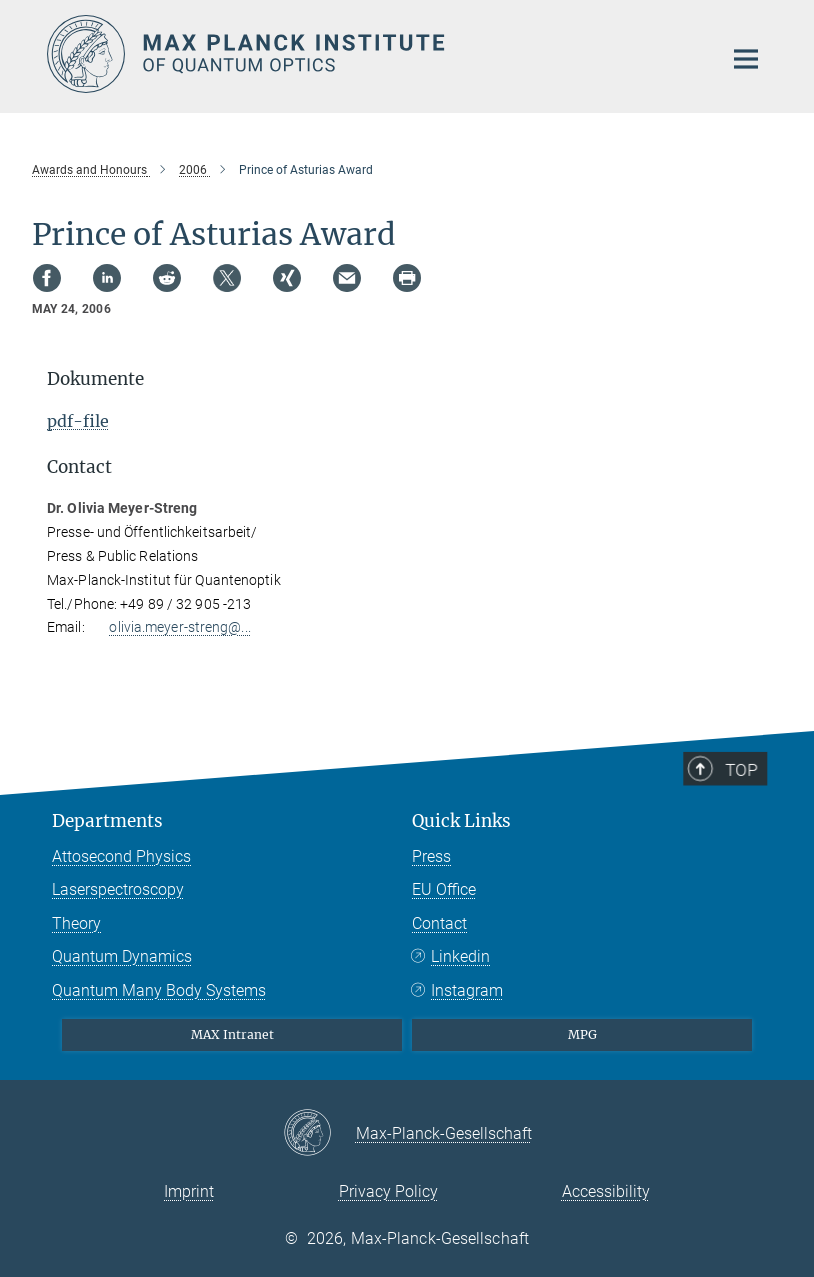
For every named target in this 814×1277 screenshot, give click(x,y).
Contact (439, 923)
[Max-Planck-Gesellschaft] (319, 1134)
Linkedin (460, 956)
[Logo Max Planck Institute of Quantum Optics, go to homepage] (372, 54)
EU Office (444, 889)
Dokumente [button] (95, 379)
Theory (76, 923)
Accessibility (606, 1191)
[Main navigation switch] (746, 59)
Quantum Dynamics (122, 956)
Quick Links (461, 821)
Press (431, 856)
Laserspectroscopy (118, 889)
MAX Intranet (232, 1034)
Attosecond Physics (121, 856)
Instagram (467, 990)
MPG (582, 1034)
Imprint (189, 1191)
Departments (107, 821)
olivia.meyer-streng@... (179, 627)
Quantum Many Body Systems (159, 990)
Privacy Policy (388, 1191)
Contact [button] (79, 467)
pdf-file (78, 421)
